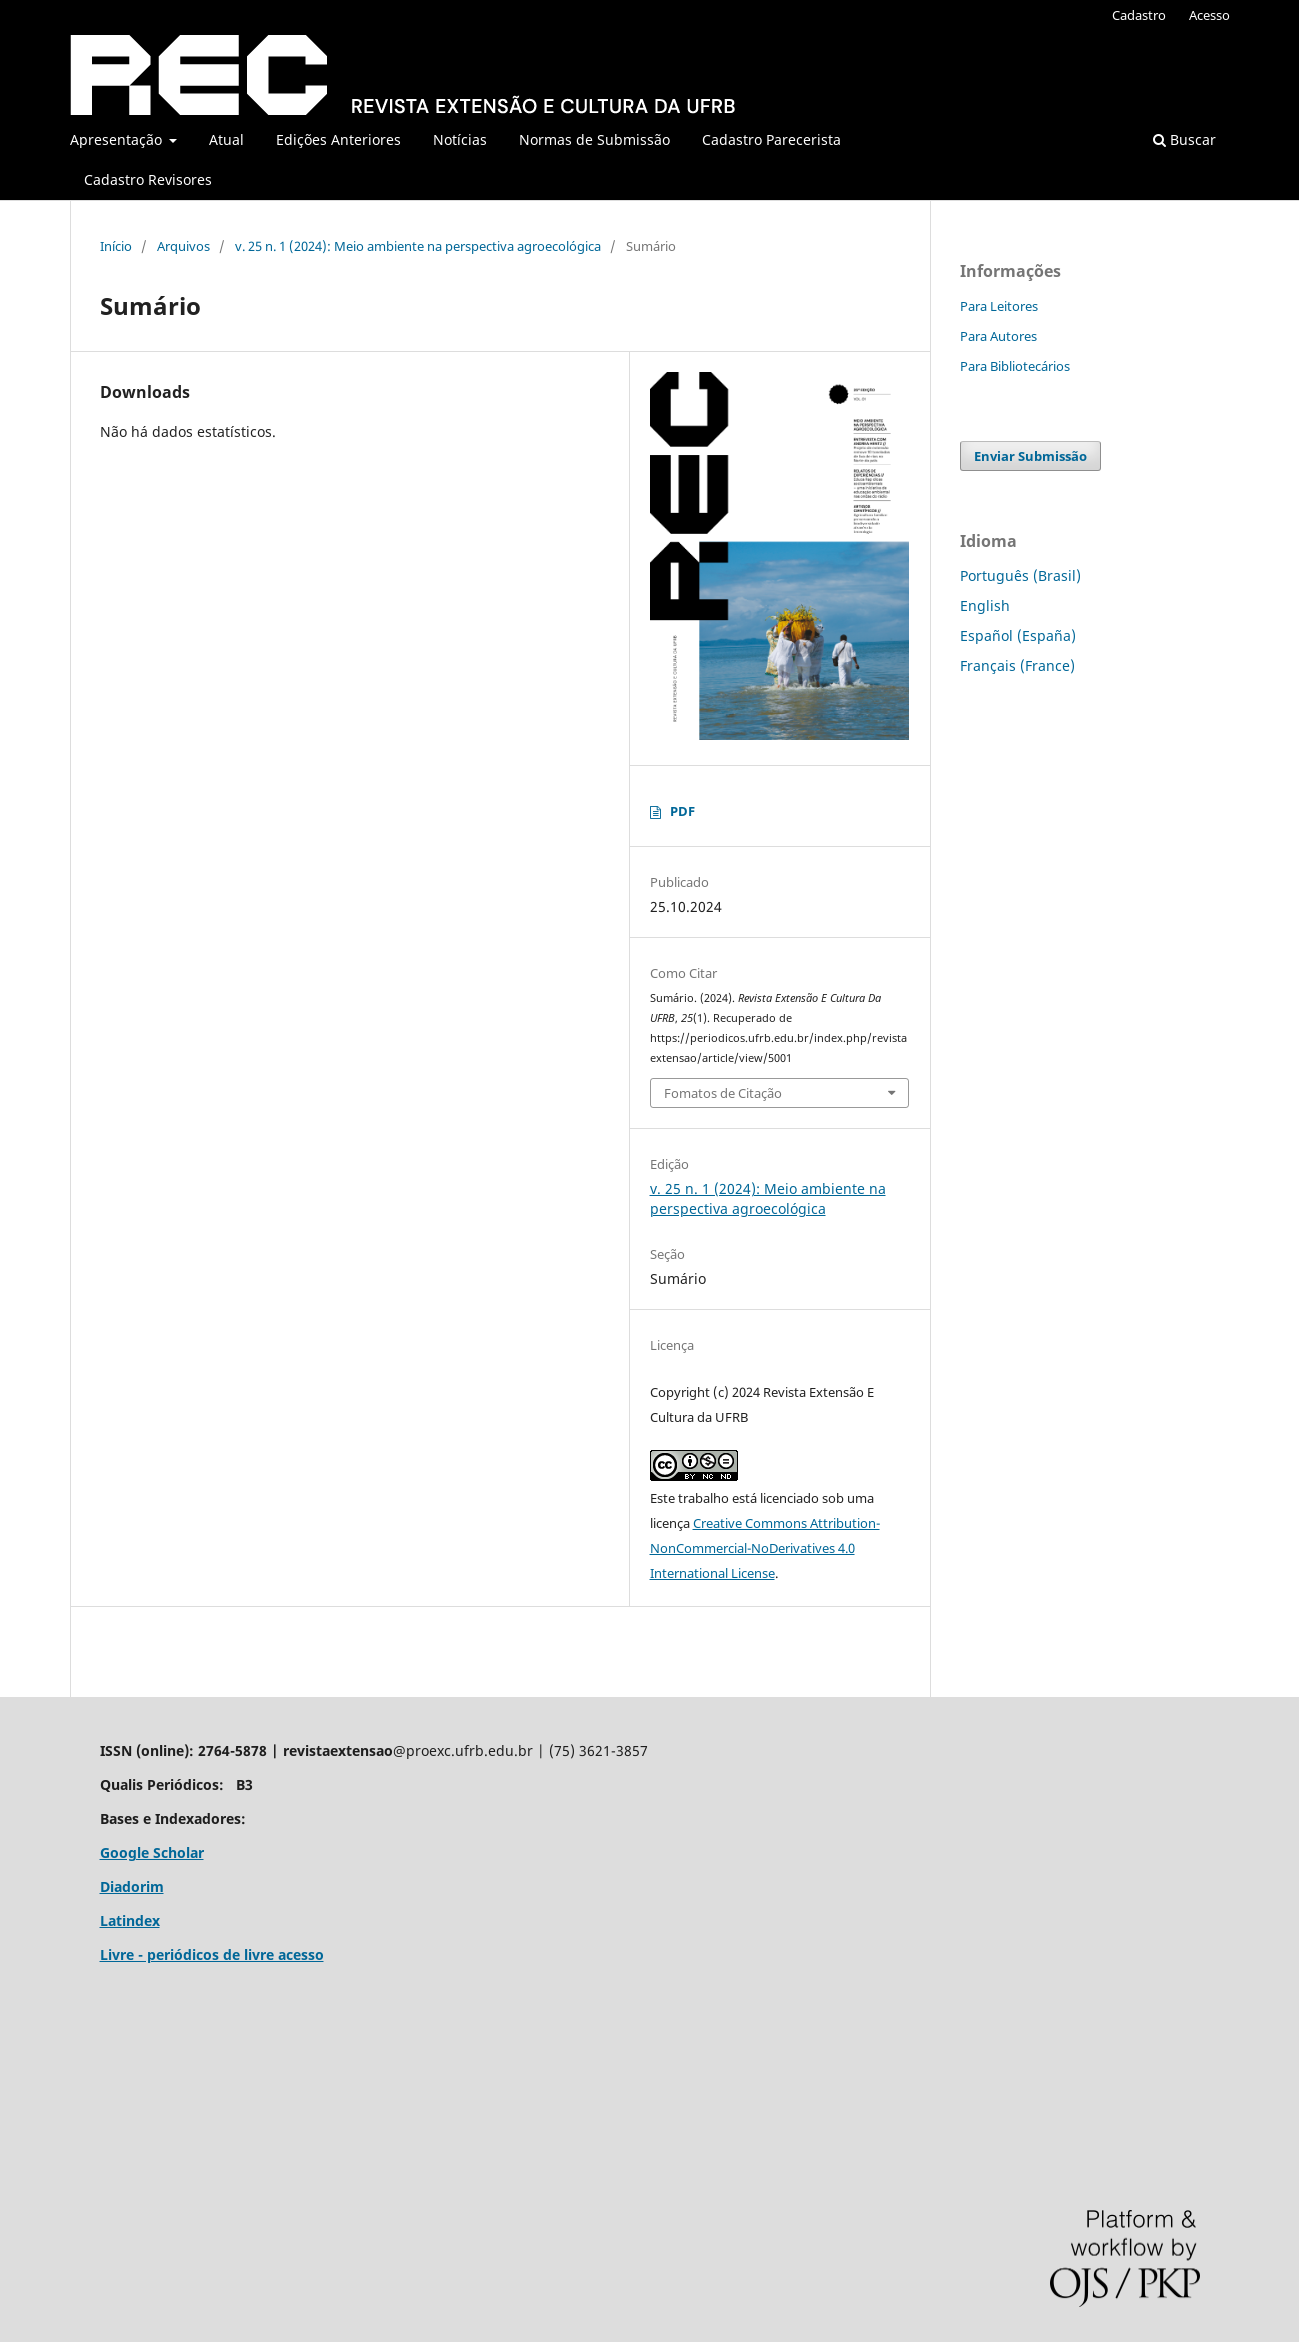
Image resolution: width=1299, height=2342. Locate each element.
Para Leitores (999, 306)
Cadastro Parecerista (771, 139)
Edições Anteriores (338, 139)
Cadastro (1139, 15)
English (985, 605)
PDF (682, 811)
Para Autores (998, 336)
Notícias (460, 139)
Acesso (1209, 15)
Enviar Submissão (1030, 456)
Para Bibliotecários (1015, 366)
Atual (226, 139)
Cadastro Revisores (148, 179)
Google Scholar (152, 1852)
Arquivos (183, 246)
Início (116, 246)
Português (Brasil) (1020, 575)
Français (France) (1017, 665)
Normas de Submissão (594, 139)
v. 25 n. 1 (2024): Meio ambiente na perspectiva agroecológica (418, 246)
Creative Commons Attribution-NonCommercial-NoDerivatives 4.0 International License (765, 1548)
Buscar (1184, 139)
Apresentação (118, 139)
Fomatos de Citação (723, 1093)
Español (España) (1018, 635)
